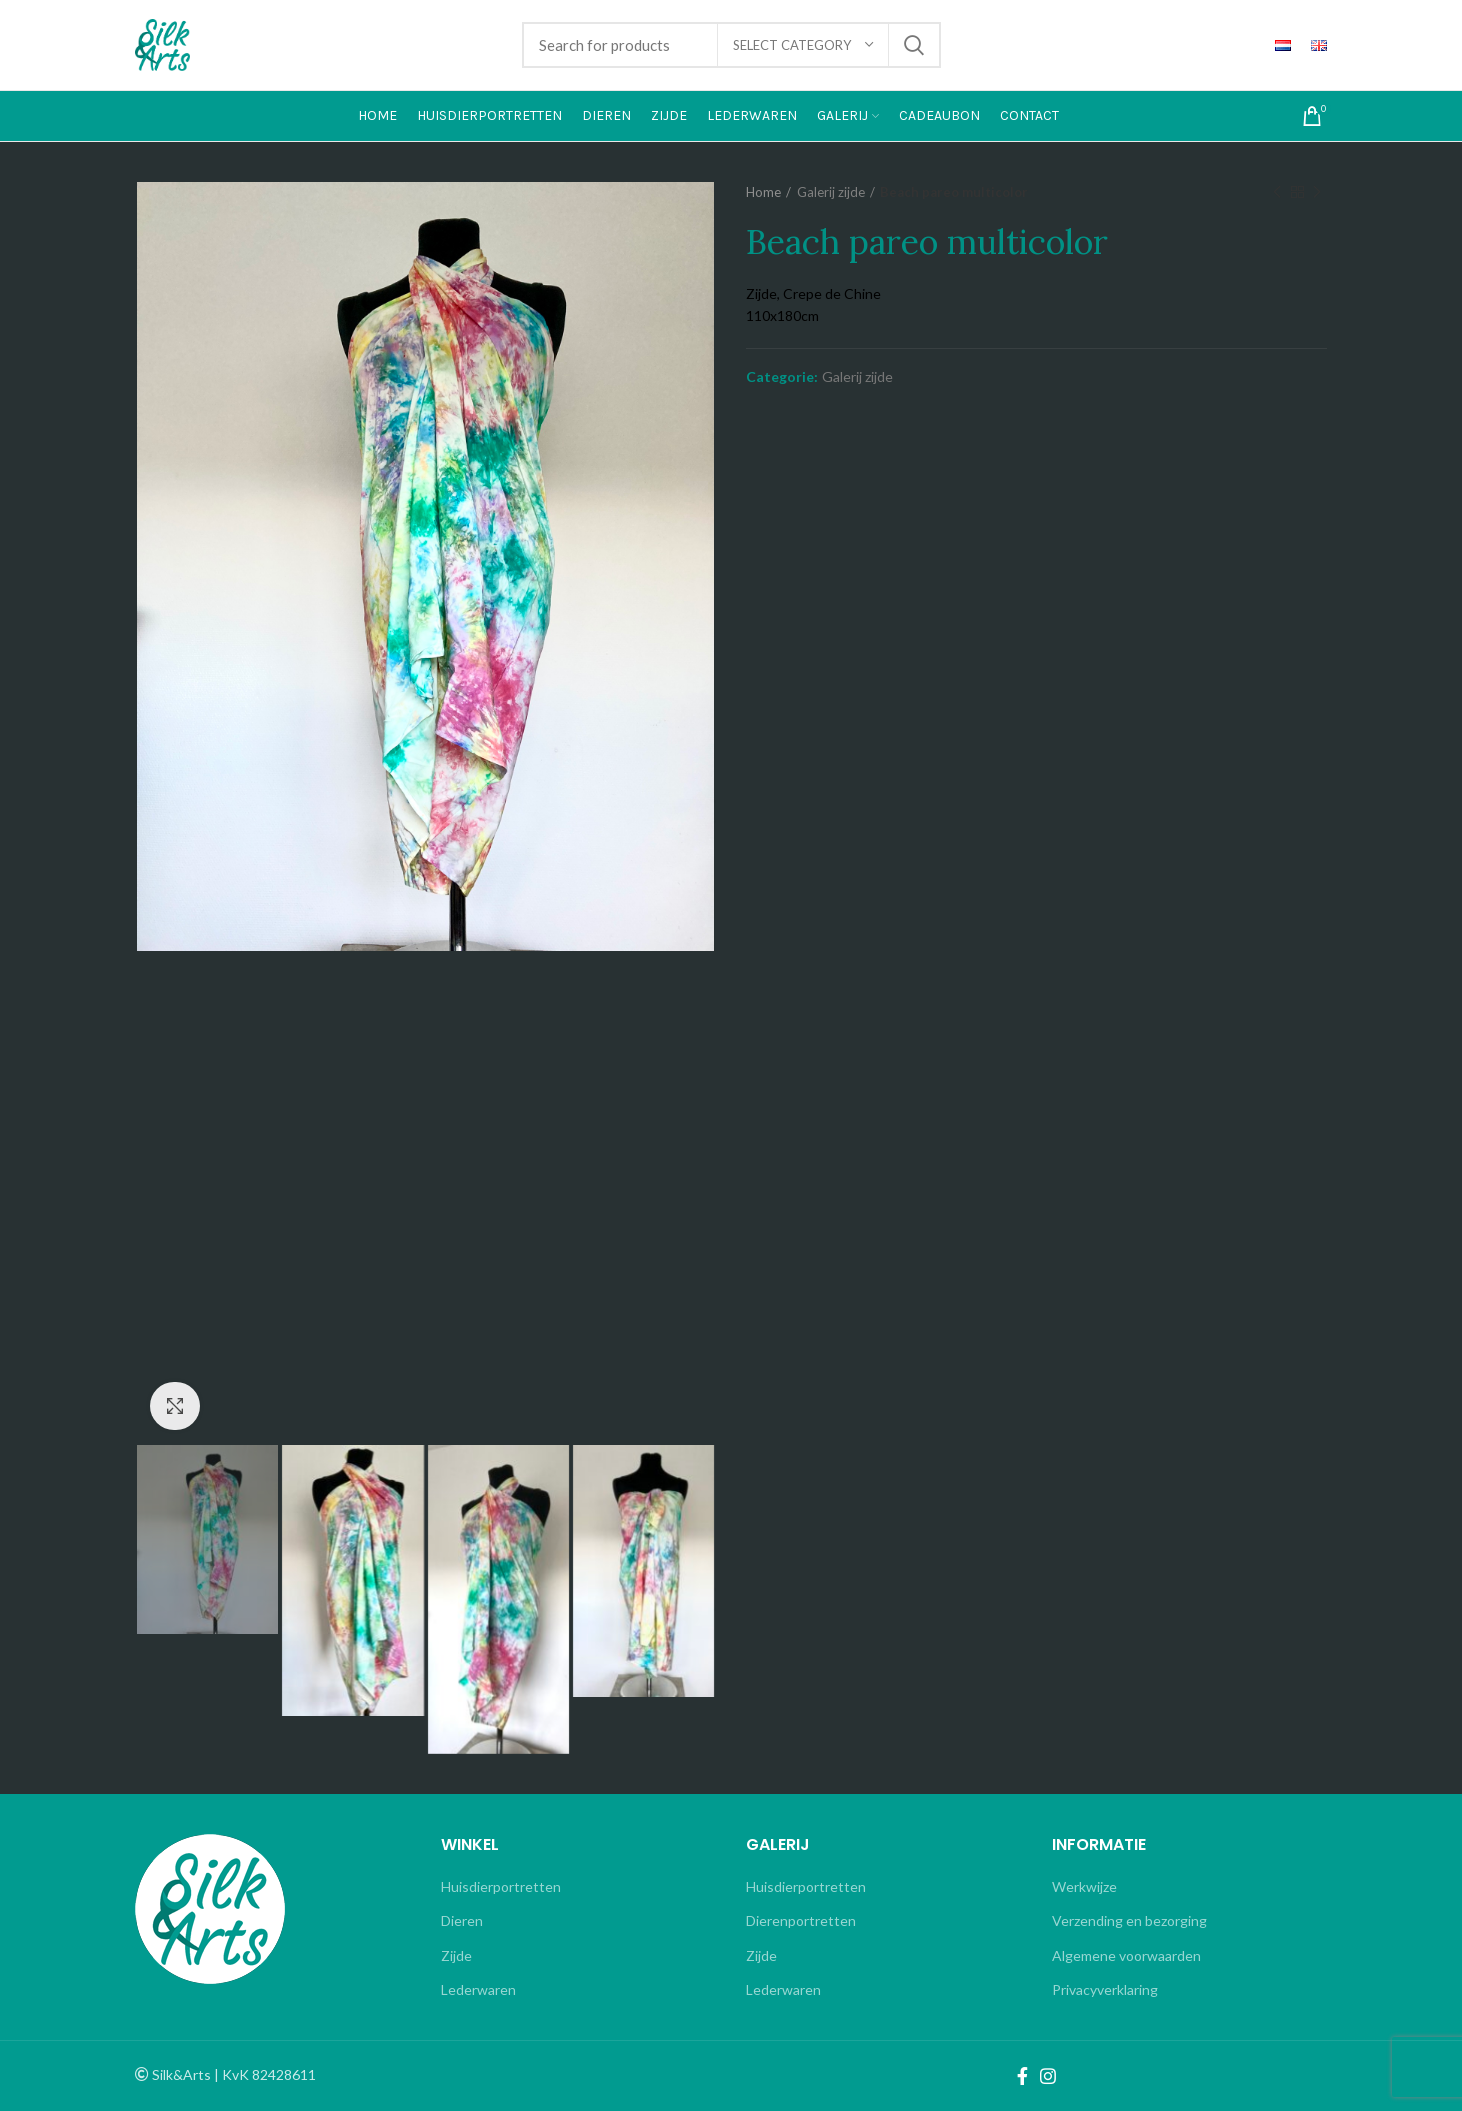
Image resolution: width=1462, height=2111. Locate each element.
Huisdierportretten (501, 1886)
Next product (1317, 192)
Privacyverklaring (1105, 1989)
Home (763, 192)
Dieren (462, 1920)
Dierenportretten (801, 1920)
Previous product (1277, 192)
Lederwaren (478, 1989)
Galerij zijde (831, 192)
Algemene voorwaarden (1126, 1955)
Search (914, 45)
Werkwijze (1084, 1886)
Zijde (456, 1955)
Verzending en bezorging (1129, 1920)
